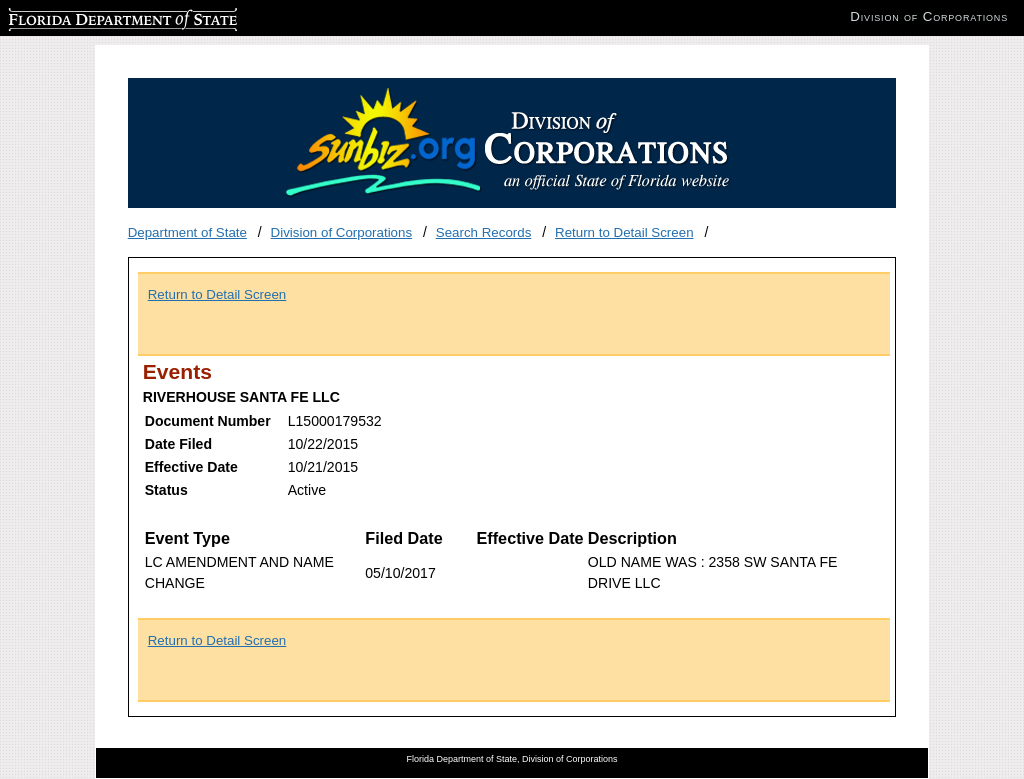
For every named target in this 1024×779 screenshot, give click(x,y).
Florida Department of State (90, 16)
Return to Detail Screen (624, 232)
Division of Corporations (342, 232)
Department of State (187, 232)
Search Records (484, 232)
